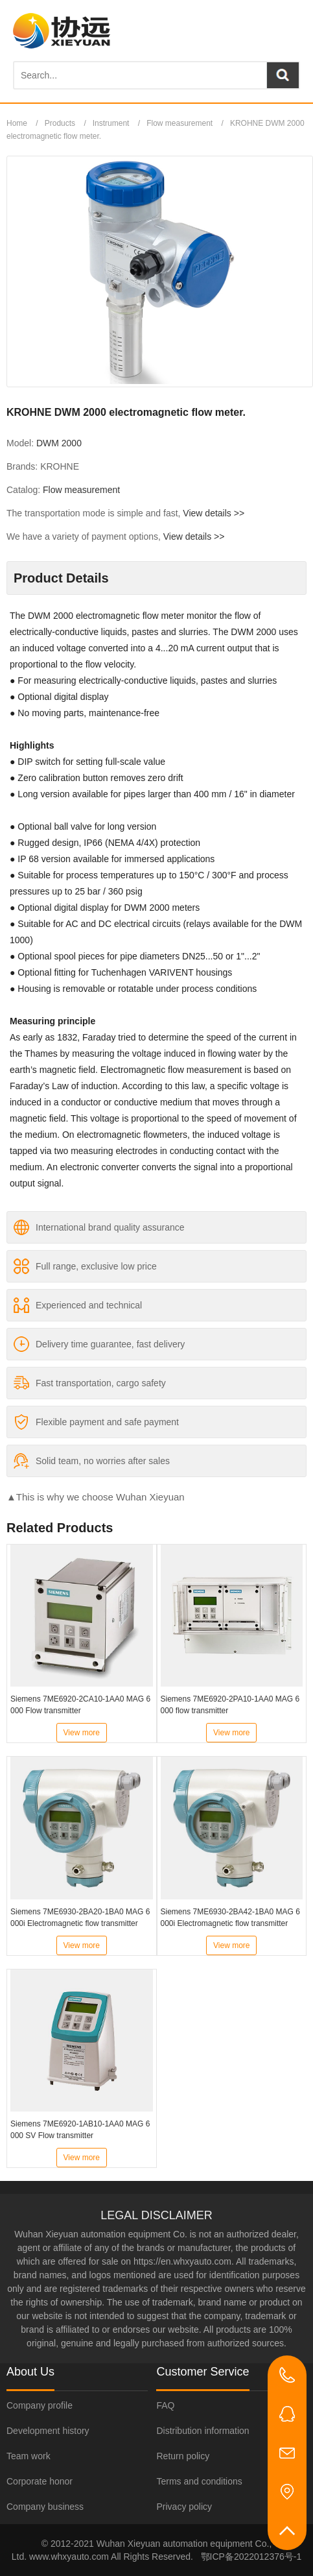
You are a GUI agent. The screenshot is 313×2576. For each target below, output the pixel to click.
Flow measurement (179, 123)
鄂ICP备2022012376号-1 (251, 2556)
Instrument (111, 123)
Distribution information (202, 2431)
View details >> (213, 513)
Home (16, 123)
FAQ (165, 2405)
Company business (45, 2506)
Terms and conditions (199, 2481)
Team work (28, 2456)
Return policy (182, 2456)
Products (60, 123)
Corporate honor (39, 2481)
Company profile (39, 2405)
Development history (47, 2431)
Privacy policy (184, 2506)
